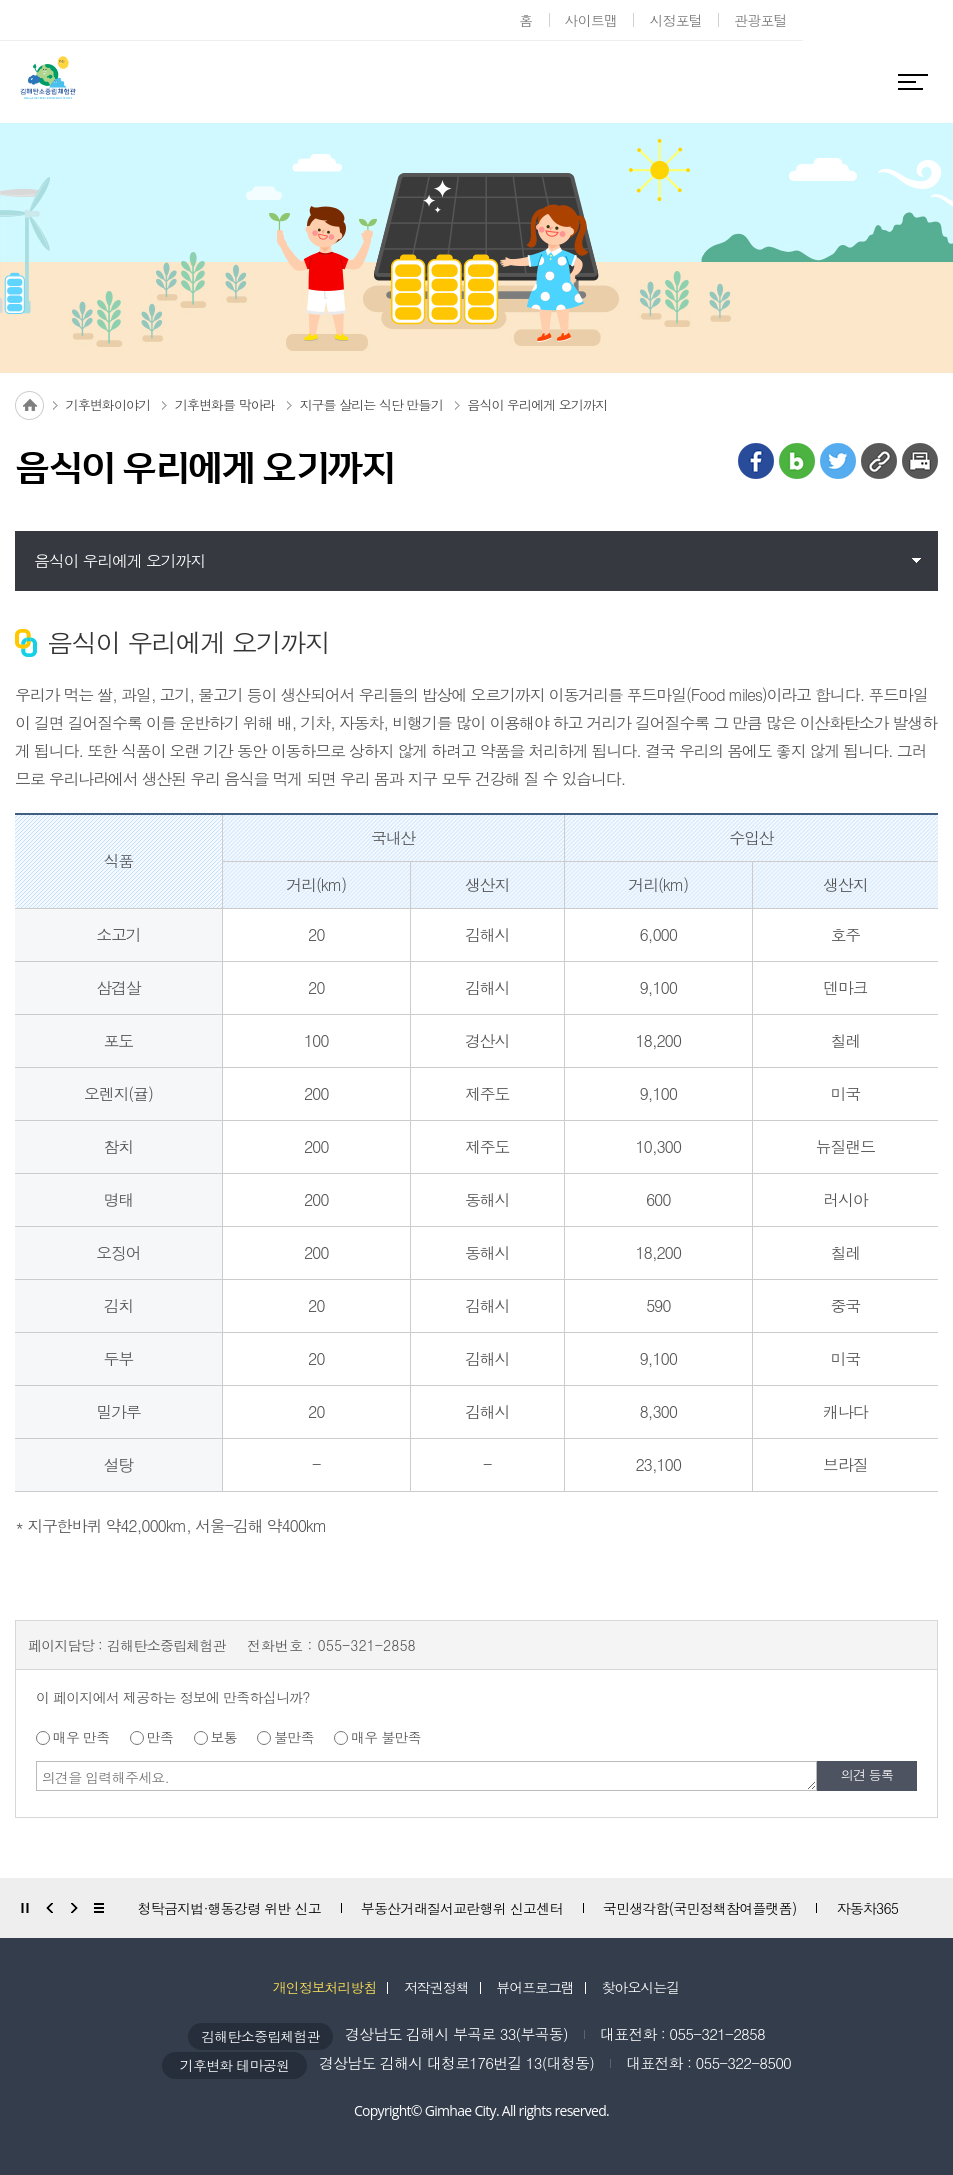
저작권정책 (436, 1987)
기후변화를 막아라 (225, 404)
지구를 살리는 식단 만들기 (370, 404)
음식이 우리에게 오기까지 (537, 404)
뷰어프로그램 (535, 1987)
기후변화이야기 (108, 404)
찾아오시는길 (641, 1987)
